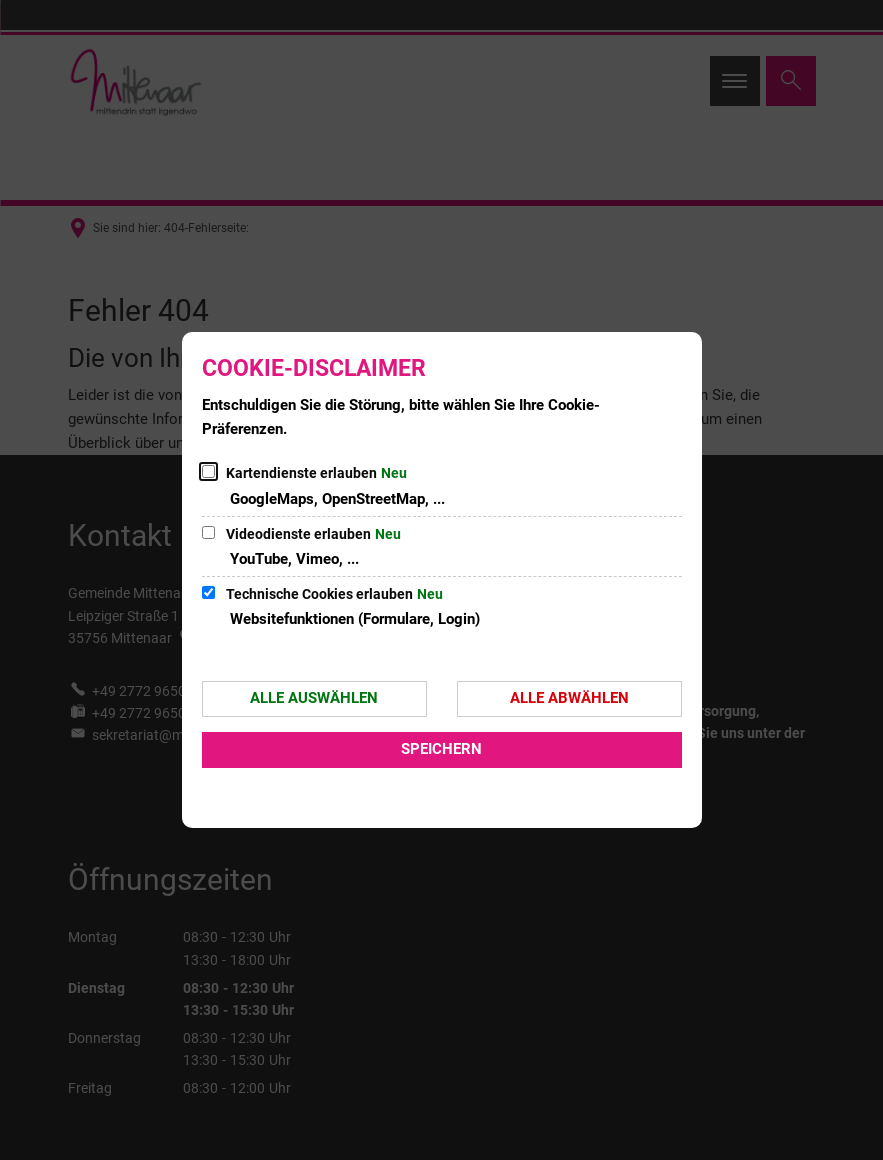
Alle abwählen (569, 698)
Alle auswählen (314, 698)
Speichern (441, 749)
